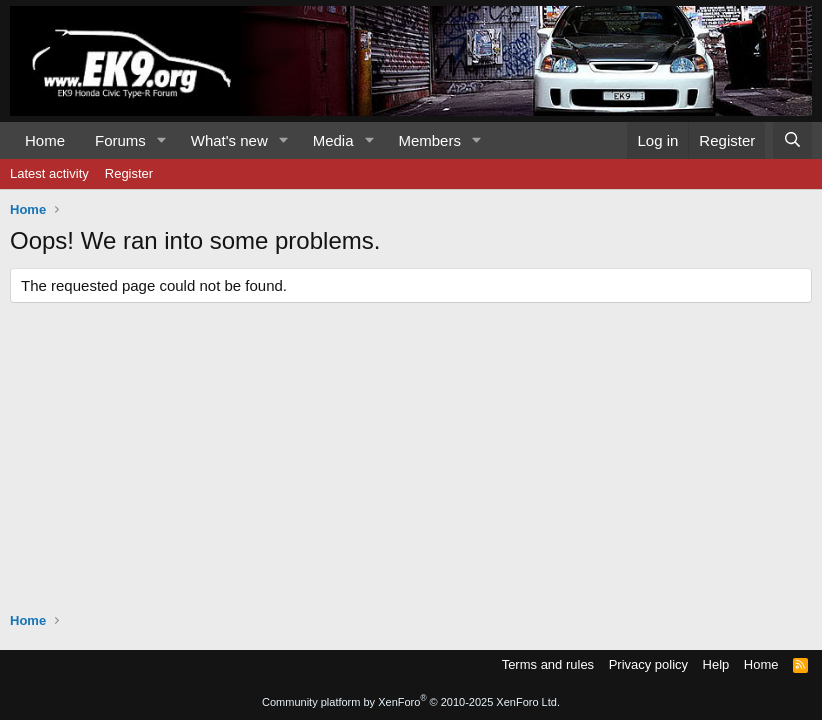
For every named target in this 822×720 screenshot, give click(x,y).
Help (716, 664)
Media (333, 140)
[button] (162, 140)
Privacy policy (648, 664)
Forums (120, 140)
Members (429, 140)
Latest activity (49, 173)
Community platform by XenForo (411, 702)
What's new (229, 140)
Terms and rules (548, 664)
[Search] (792, 140)
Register (129, 173)
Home (45, 140)
